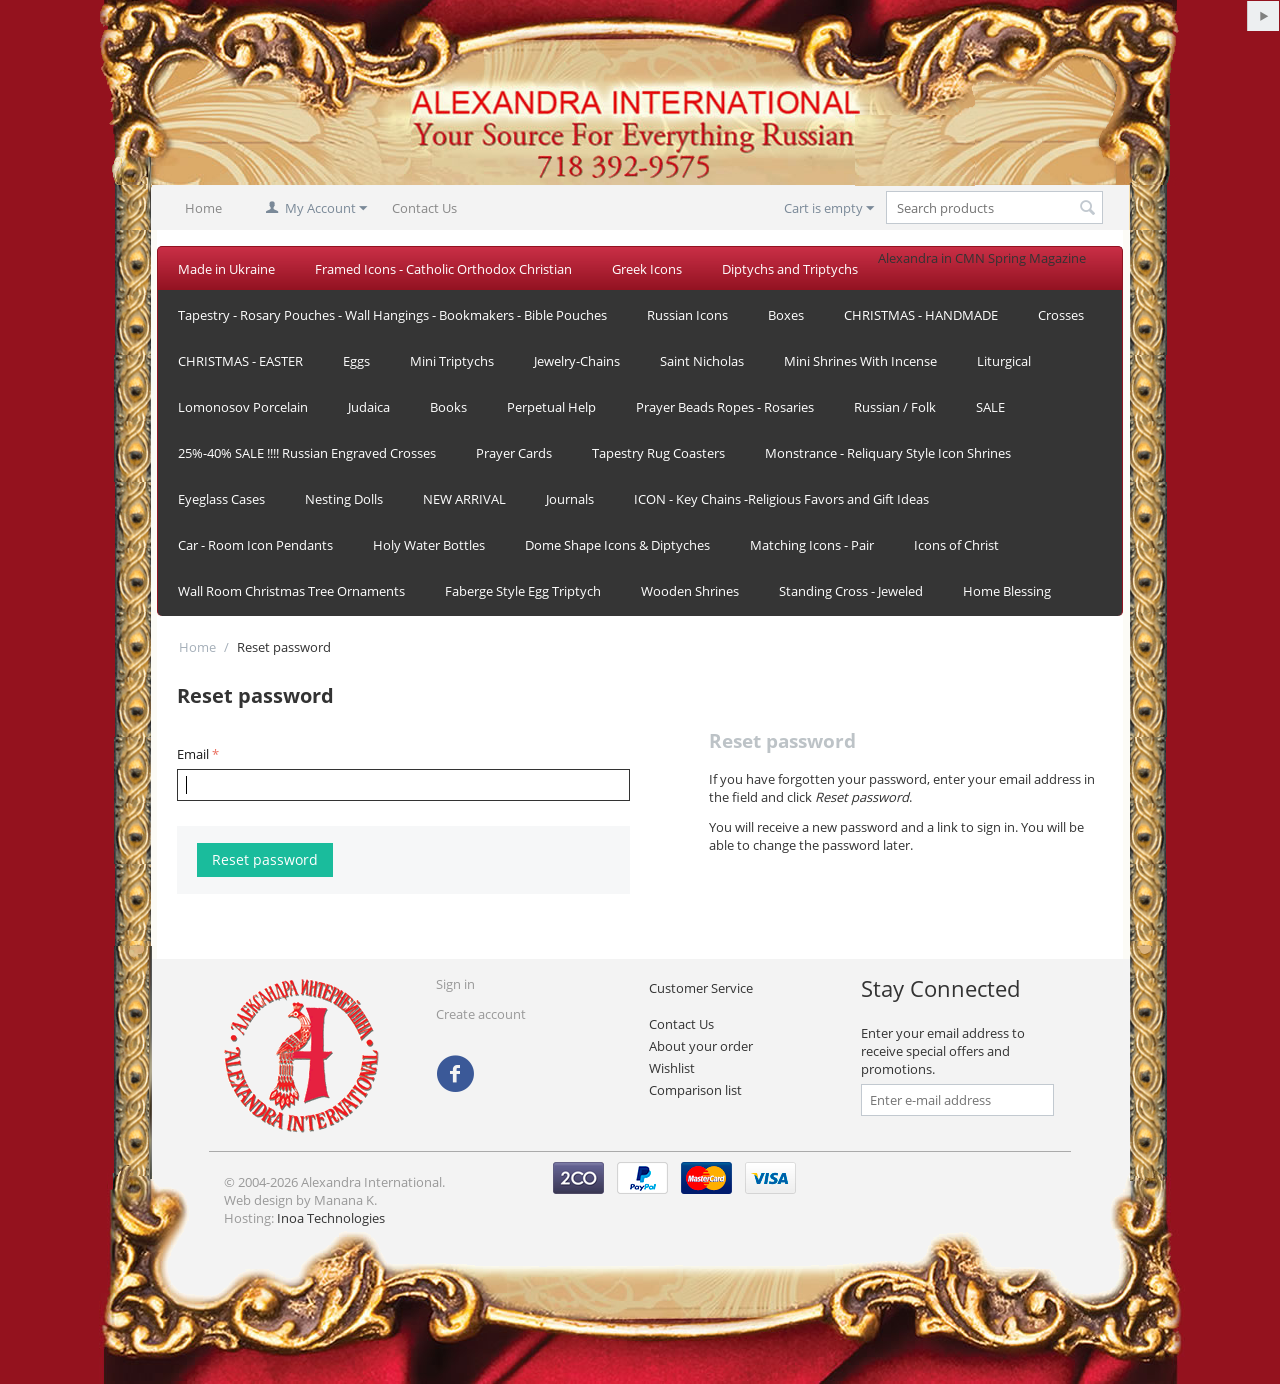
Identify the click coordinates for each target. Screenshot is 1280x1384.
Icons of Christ (956, 545)
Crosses (1061, 315)
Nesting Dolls (344, 499)
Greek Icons (647, 269)
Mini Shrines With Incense (860, 361)
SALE (990, 407)
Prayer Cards (514, 453)
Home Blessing (1007, 591)
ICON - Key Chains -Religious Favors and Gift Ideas (781, 499)
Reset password (265, 859)
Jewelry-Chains (577, 361)
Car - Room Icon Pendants (255, 545)
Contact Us (424, 208)
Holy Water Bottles (429, 545)
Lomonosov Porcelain (243, 407)
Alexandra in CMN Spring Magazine (982, 258)
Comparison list (695, 1090)
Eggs (356, 361)
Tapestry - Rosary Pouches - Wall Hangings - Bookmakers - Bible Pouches (392, 315)
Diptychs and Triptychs (790, 269)
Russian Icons (687, 315)
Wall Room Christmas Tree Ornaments (291, 591)
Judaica (369, 407)
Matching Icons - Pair (812, 545)
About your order (701, 1046)
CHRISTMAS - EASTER (240, 361)
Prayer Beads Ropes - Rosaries (725, 407)
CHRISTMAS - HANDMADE (921, 315)
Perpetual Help (551, 407)
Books (448, 407)
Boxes (786, 315)
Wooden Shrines (690, 591)
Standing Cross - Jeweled (851, 591)
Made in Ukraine (226, 269)
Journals (570, 499)
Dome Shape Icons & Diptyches (617, 545)
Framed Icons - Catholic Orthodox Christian (443, 269)
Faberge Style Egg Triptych (523, 591)
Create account (481, 1014)
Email (193, 754)
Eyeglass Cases (221, 499)
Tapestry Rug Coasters (658, 453)
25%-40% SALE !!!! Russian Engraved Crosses (307, 453)
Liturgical (1004, 361)
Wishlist (672, 1068)
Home (203, 208)
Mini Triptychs (452, 361)
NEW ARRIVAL (464, 499)
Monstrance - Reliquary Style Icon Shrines (888, 453)
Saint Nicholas (702, 361)
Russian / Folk (895, 407)
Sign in (455, 984)
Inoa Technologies (331, 1218)
